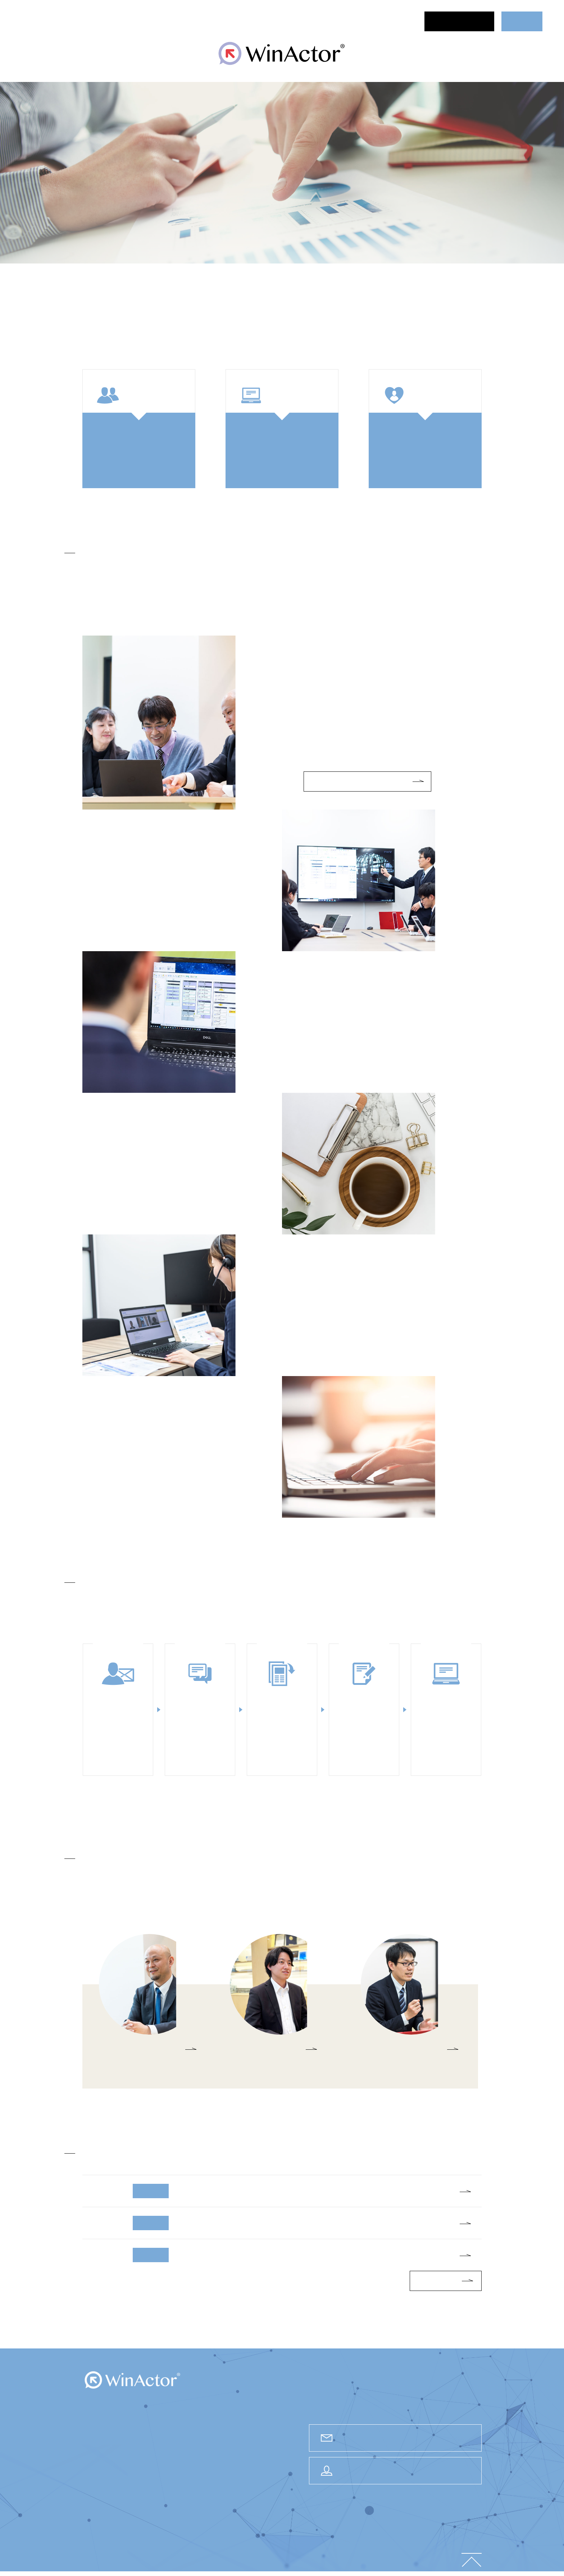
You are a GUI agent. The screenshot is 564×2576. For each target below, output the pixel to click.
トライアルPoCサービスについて (359, 781)
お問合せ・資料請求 (460, 21)
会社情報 (318, 2559)
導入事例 (286, 21)
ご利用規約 (444, 2559)
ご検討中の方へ (236, 21)
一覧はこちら (437, 2281)
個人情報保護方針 (407, 2559)
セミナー (107, 21)
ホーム (32, 21)
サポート (325, 21)
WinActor (133, 2380)
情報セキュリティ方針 (358, 2559)
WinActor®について (166, 21)
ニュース (68, 21)
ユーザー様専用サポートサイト (404, 2470)
